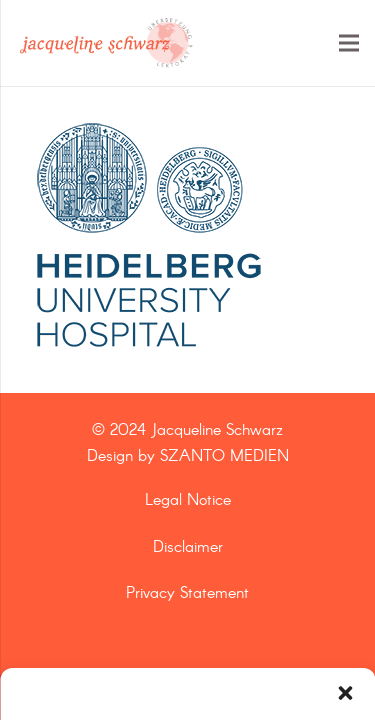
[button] (345, 693)
